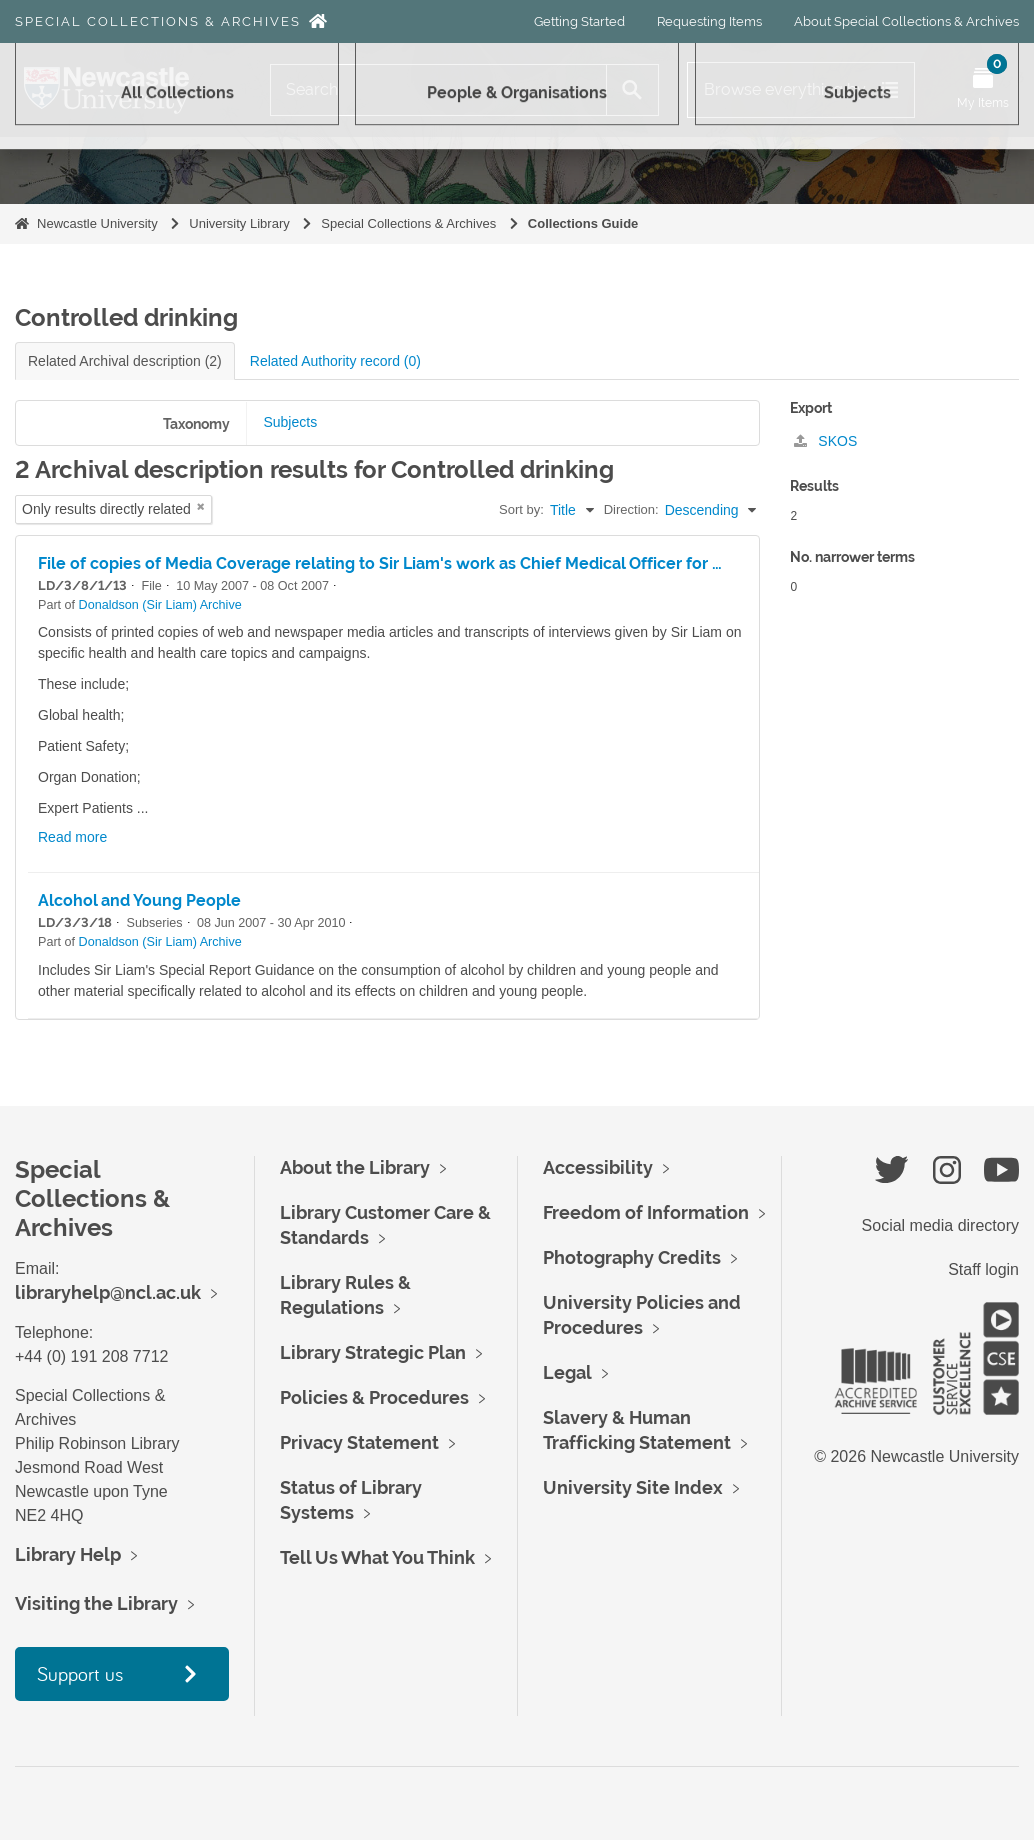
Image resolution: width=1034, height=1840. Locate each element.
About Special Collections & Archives (906, 21)
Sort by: (521, 509)
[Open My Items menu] (983, 90)
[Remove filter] (201, 506)
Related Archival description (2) (125, 361)
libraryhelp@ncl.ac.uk (108, 1292)
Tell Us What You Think (377, 1557)
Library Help (68, 1554)
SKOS (825, 441)
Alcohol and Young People (139, 900)
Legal (567, 1372)
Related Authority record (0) (335, 361)
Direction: (631, 509)
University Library (239, 223)
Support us (80, 1673)
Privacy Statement (359, 1442)
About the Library (355, 1167)
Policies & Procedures (374, 1397)
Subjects (290, 422)
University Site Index (633, 1487)
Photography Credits (632, 1257)
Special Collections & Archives (158, 21)
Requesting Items (709, 21)
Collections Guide (583, 223)
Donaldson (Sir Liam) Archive (160, 605)
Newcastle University (97, 223)
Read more (72, 837)
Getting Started (579, 21)
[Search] (438, 90)
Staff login (983, 1269)
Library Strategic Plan (373, 1352)
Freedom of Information (646, 1212)
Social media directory (940, 1225)
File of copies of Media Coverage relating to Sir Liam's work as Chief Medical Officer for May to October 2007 (457, 563)
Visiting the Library (96, 1603)
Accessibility (598, 1167)
